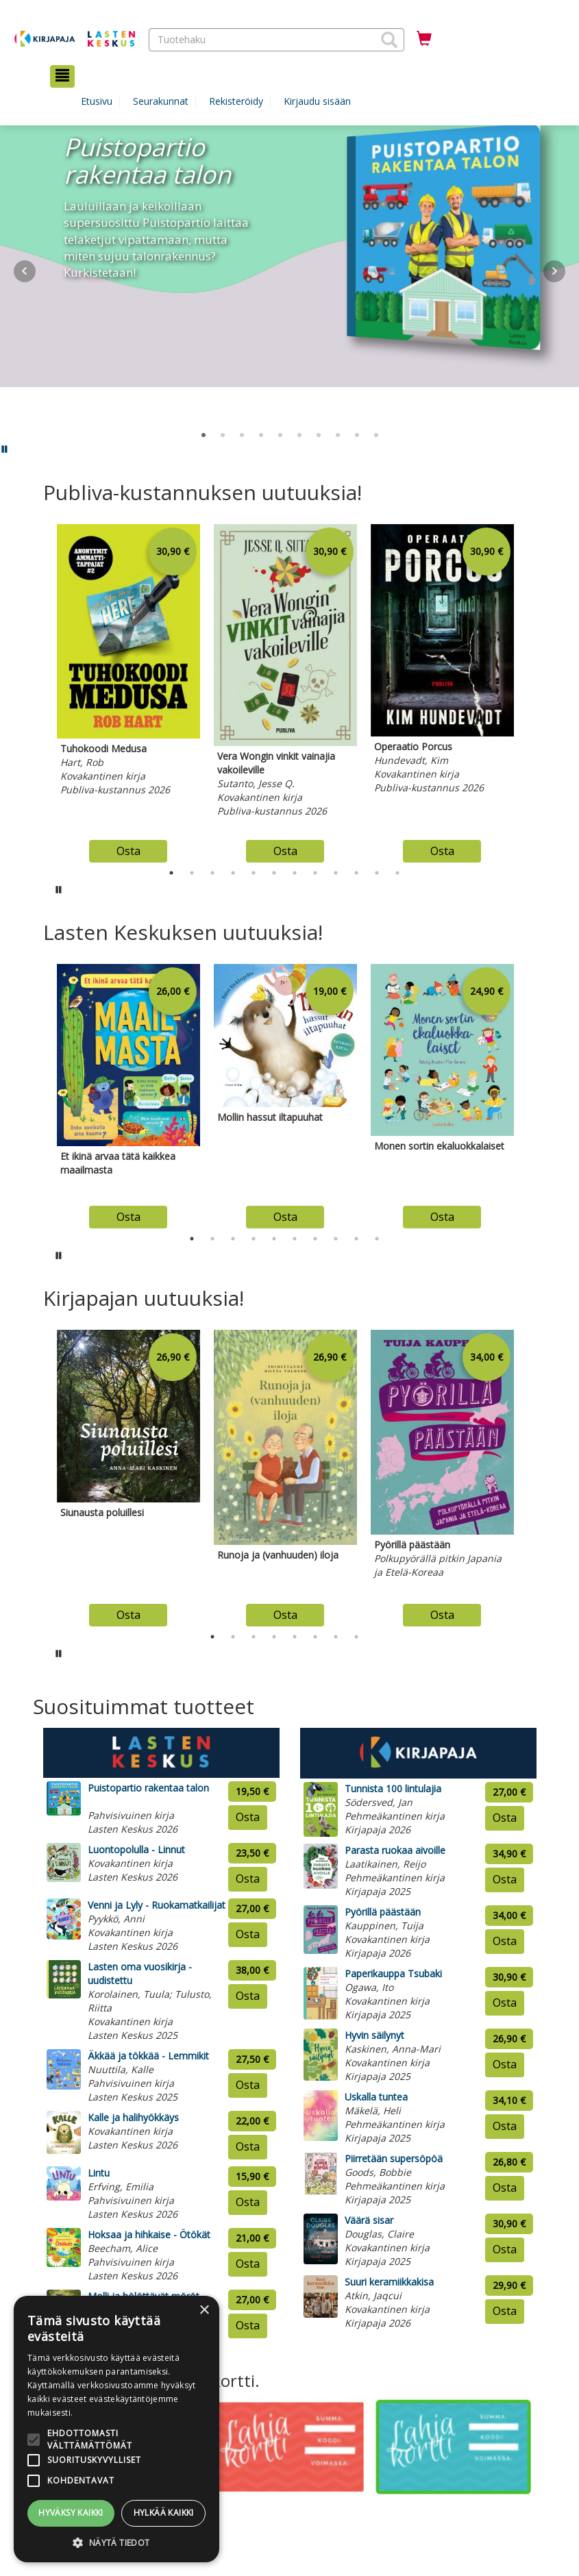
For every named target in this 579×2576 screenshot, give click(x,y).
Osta (128, 850)
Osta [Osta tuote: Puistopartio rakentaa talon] (248, 1816)
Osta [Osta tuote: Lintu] (248, 2201)
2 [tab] (192, 873)
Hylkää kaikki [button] (164, 2512)
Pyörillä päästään (383, 1911)
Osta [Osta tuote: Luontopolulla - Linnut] (248, 1878)
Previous (40, 690)
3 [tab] (212, 873)
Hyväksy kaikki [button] (70, 2512)
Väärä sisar (369, 2220)
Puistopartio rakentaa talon (148, 1787)
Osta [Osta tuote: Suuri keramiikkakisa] (505, 2310)
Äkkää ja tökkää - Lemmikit (148, 2055)
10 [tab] (356, 873)
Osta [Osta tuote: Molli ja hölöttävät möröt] (248, 2325)
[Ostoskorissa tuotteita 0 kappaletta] (424, 39)
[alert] (116, 2429)
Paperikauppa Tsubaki (393, 1973)
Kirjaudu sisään (317, 101)
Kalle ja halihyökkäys (133, 2117)
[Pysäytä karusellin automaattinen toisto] (59, 889)
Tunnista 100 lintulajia (393, 1788)
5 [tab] (253, 873)
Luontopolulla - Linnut (136, 1849)
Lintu (99, 2172)
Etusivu (96, 101)
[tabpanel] (128, 690)
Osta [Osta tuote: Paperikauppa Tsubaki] (505, 2002)
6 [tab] (274, 873)
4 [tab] (233, 873)
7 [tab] (294, 873)
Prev (25, 271)
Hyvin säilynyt (374, 2035)
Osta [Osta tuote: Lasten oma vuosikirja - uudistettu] (248, 1995)
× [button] (204, 2310)
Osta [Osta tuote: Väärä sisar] (505, 2249)
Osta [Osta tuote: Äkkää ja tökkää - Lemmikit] (248, 2084)
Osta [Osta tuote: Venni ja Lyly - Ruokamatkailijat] (248, 1934)
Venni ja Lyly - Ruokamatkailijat (156, 1904)
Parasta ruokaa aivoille (395, 1850)
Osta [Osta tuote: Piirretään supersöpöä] (505, 2187)
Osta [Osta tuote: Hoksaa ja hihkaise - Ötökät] (248, 2263)
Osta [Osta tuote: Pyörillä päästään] (505, 1940)
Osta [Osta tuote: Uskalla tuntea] (505, 2125)
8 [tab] (315, 873)
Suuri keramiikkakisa (389, 2281)
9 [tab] (336, 873)
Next (554, 271)
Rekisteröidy (236, 101)
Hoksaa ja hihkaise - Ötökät (149, 2234)
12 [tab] (397, 873)
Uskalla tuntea (376, 2096)
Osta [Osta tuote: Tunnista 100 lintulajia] (505, 1817)
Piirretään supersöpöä (394, 2158)
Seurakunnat (160, 101)
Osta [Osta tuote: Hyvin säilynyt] (505, 2064)
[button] (389, 40)
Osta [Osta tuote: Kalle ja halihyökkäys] (248, 2146)
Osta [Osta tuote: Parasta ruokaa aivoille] (505, 1879)
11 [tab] (377, 873)
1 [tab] (171, 873)
